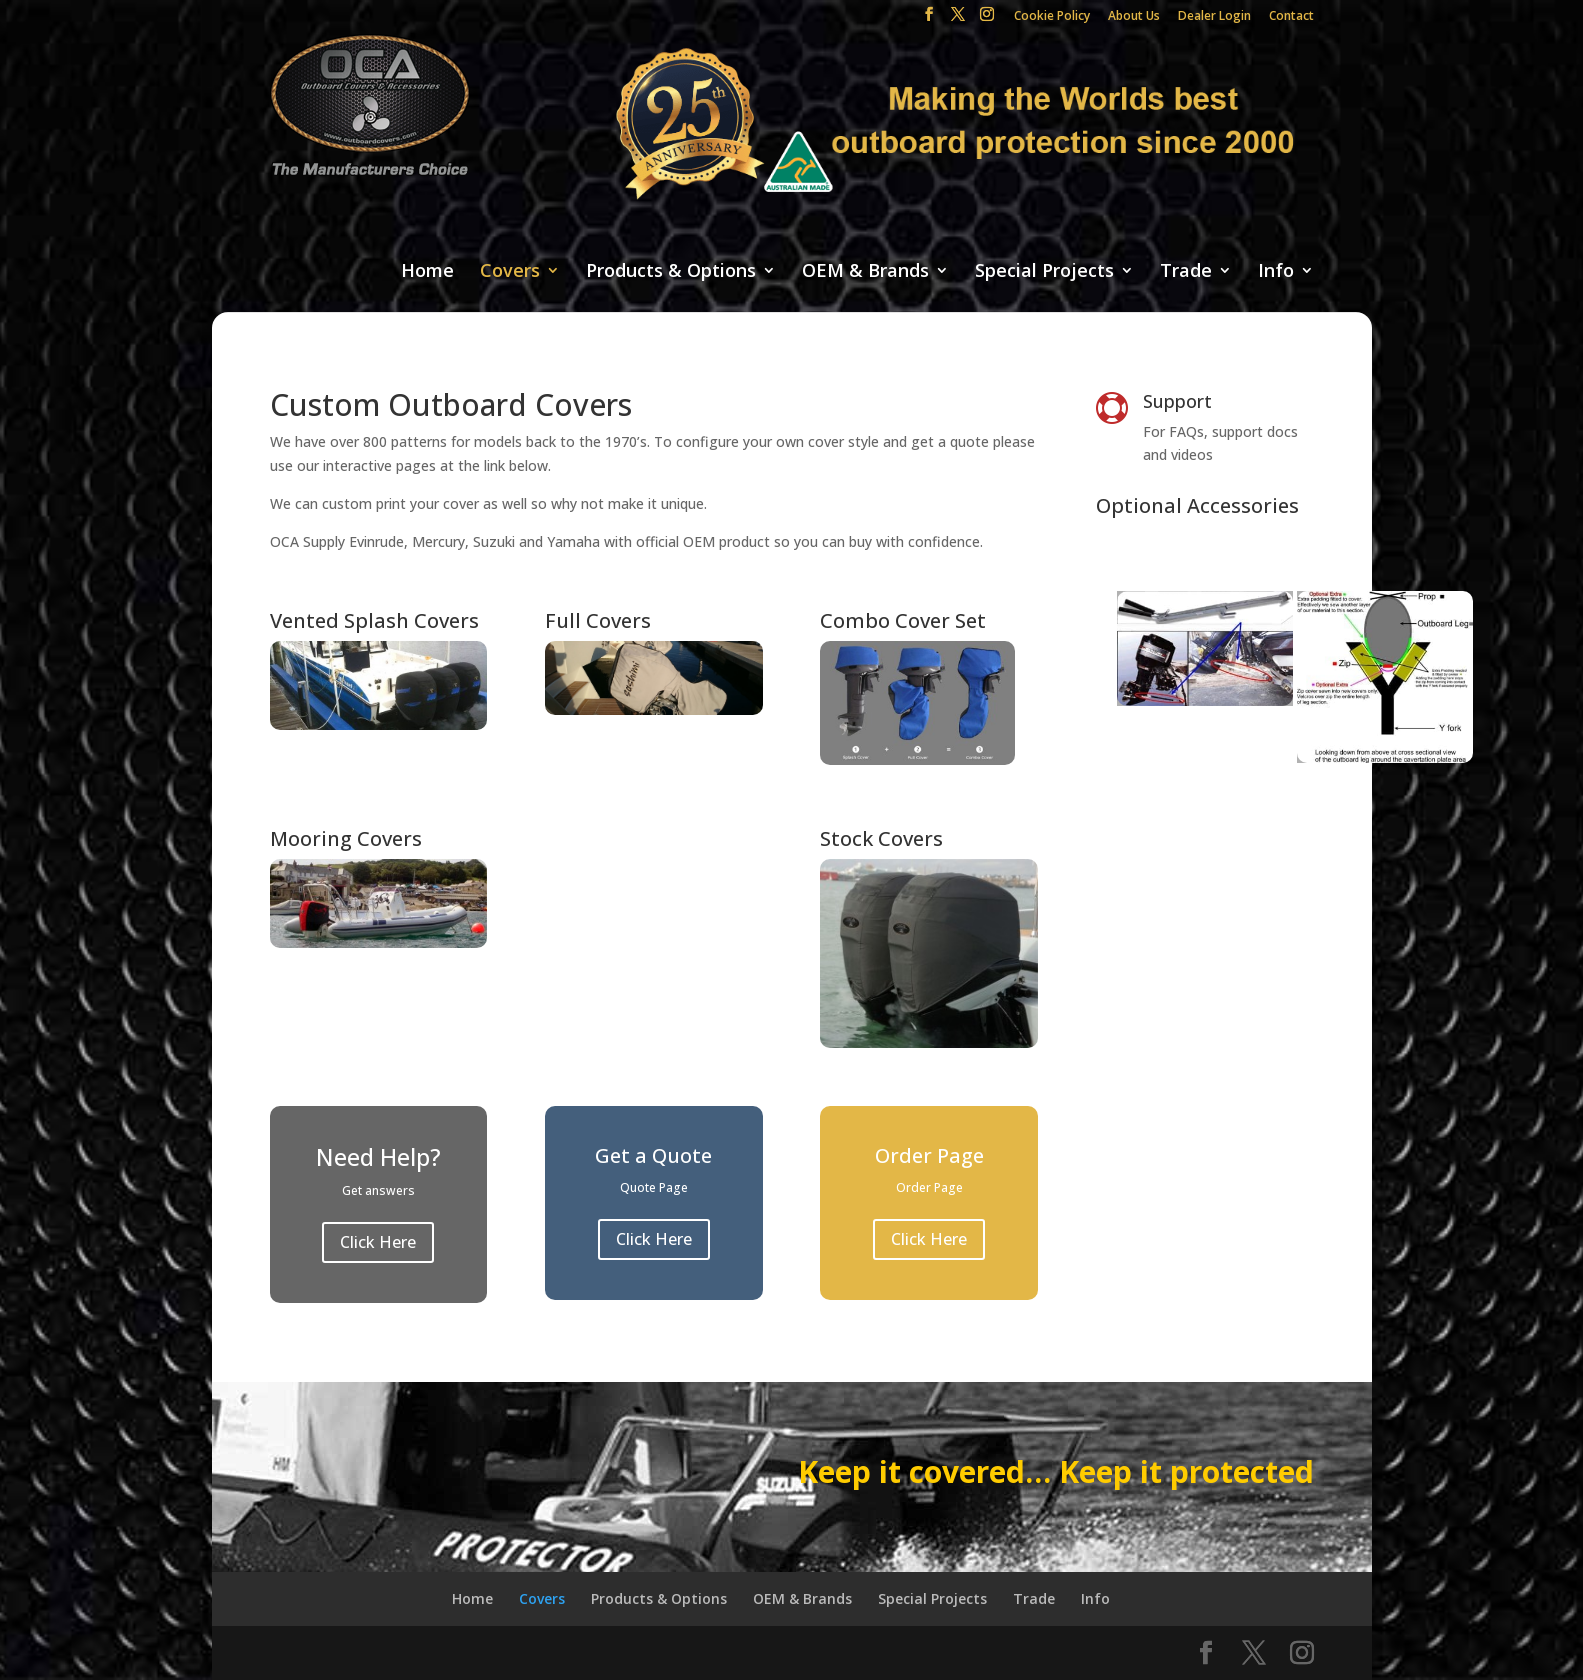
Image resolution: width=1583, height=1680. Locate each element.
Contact (1291, 17)
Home (427, 271)
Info (1276, 271)
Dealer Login (1214, 17)
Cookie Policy (1052, 17)
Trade (1186, 271)
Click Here (378, 1242)
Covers (510, 271)
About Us (1134, 17)
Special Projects (1044, 271)
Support (1177, 401)
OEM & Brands (865, 271)
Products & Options (671, 271)
